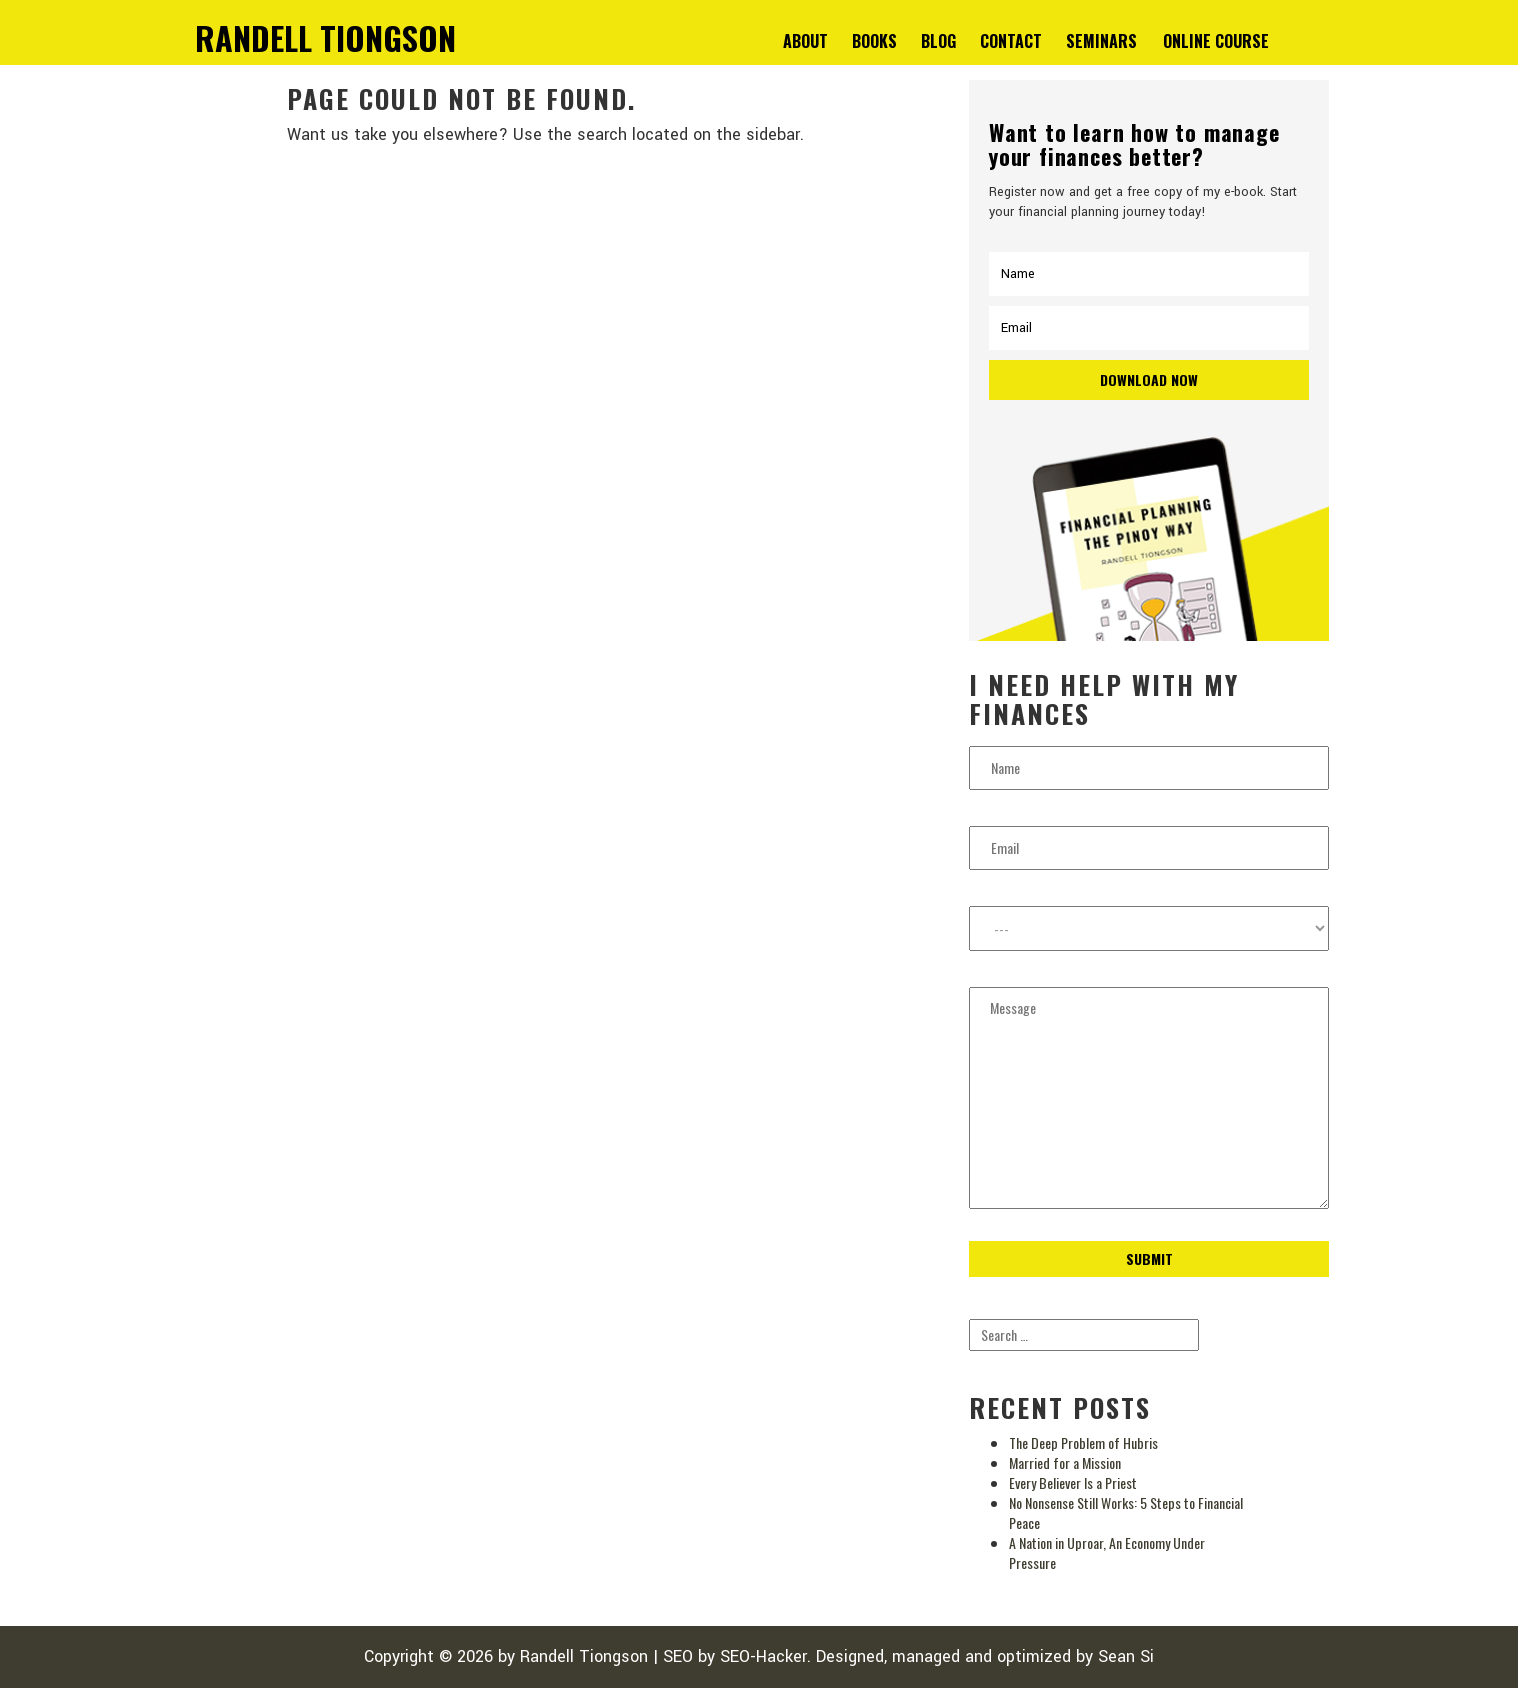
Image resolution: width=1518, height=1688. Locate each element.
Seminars (1101, 41)
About (805, 41)
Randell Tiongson (584, 1656)
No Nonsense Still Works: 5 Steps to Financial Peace (1126, 1512)
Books (874, 41)
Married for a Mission (1065, 1462)
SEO (678, 1656)
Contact (1011, 41)
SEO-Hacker (763, 1656)
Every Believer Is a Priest (1073, 1482)
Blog (938, 41)
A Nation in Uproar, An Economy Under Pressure (1107, 1552)
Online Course (1216, 41)
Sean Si (1126, 1656)
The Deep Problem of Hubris (1083, 1442)
